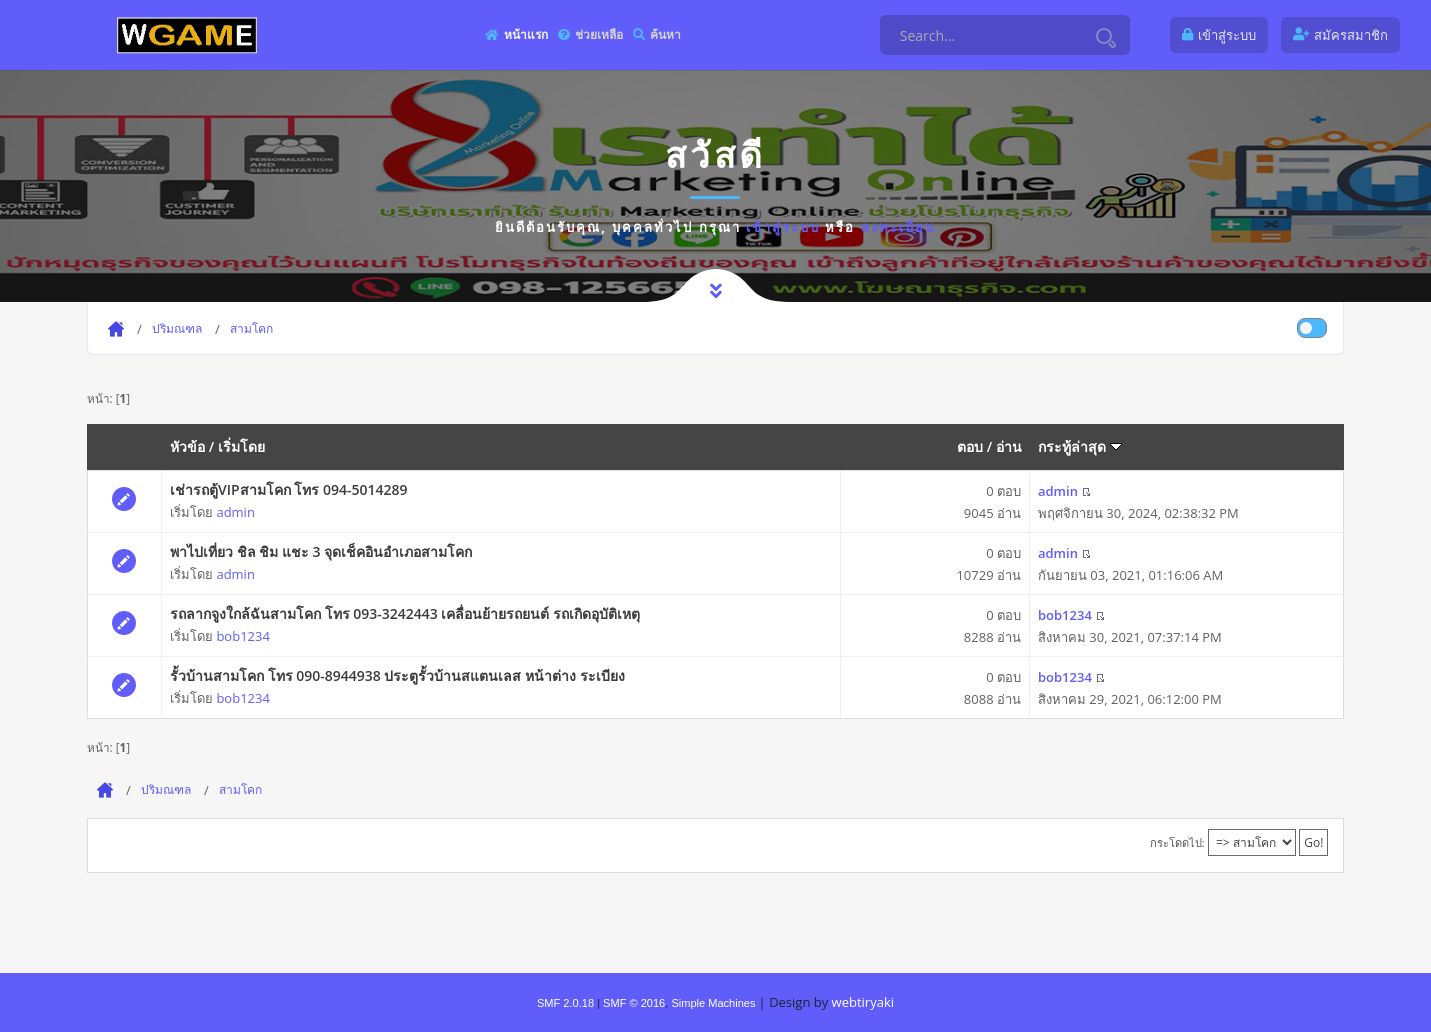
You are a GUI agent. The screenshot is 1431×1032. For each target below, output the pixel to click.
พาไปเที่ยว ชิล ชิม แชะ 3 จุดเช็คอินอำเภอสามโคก (321, 551)
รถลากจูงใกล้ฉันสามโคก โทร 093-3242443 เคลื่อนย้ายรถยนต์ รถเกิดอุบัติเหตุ (405, 613)
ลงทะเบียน (898, 227)
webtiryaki (863, 1002)
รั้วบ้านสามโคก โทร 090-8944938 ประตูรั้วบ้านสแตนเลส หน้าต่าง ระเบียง (397, 675)
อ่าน (1009, 446)
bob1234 (242, 636)
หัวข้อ (187, 446)
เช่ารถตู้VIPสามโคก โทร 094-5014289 (288, 489)
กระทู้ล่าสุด (1080, 446)
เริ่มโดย (241, 446)
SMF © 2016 (634, 1003)
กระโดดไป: (1177, 842)
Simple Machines (713, 1003)
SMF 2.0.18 (565, 1003)
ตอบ (970, 446)
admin (235, 512)
